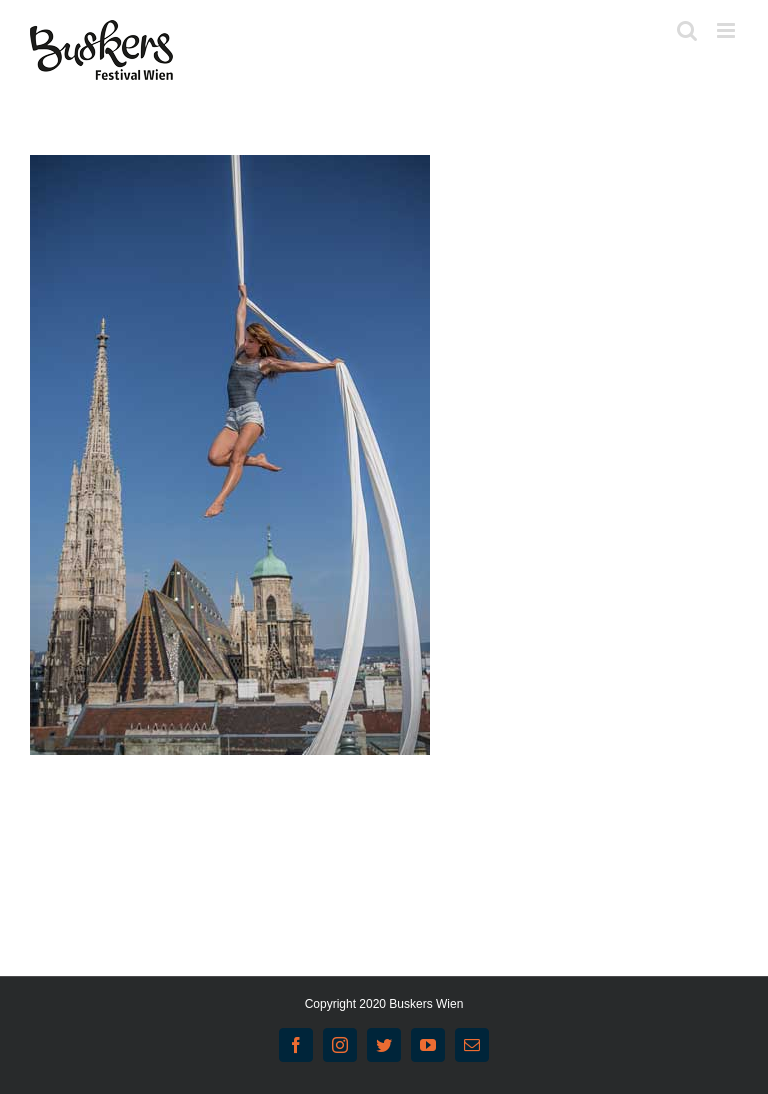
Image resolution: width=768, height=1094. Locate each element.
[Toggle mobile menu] (727, 30)
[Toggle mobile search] (687, 30)
